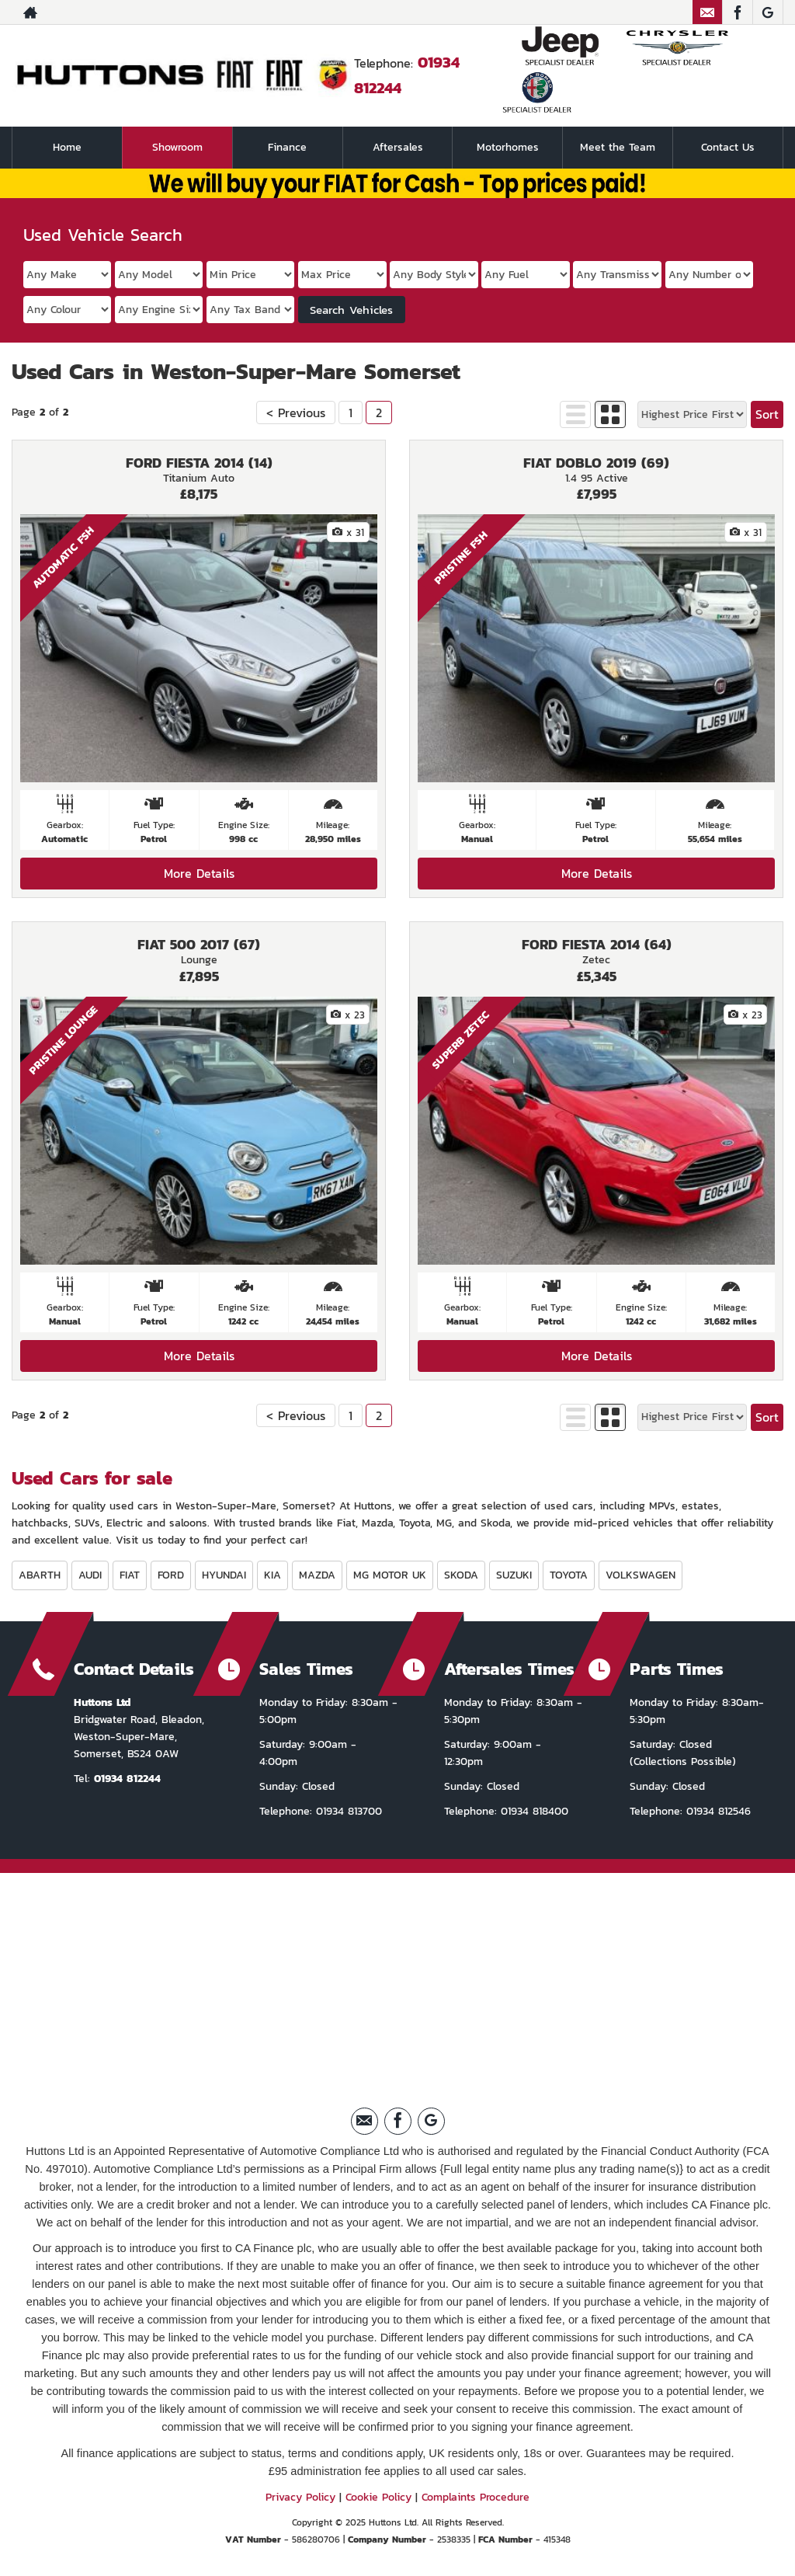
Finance (287, 147)
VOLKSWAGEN (640, 1575)
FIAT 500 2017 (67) (198, 944)
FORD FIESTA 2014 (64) (597, 944)
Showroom (177, 147)
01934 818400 (532, 1811)
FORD (171, 1575)
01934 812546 (716, 1811)
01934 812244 (127, 1778)
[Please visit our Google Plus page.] (767, 12)
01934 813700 (347, 1811)
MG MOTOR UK (389, 1575)
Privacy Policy (300, 2497)
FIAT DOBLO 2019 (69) (596, 462)
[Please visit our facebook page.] (737, 12)
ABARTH (40, 1575)
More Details (199, 873)
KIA (272, 1575)
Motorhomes (508, 147)
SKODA (461, 1575)
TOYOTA (569, 1575)
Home (67, 147)
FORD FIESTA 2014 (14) (199, 462)
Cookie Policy (378, 2497)
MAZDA (317, 1575)
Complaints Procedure (475, 2497)
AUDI (90, 1575)
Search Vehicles (351, 310)
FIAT (130, 1575)
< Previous (295, 412)
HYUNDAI (224, 1575)
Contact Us (728, 147)
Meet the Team (617, 147)
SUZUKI (514, 1575)
